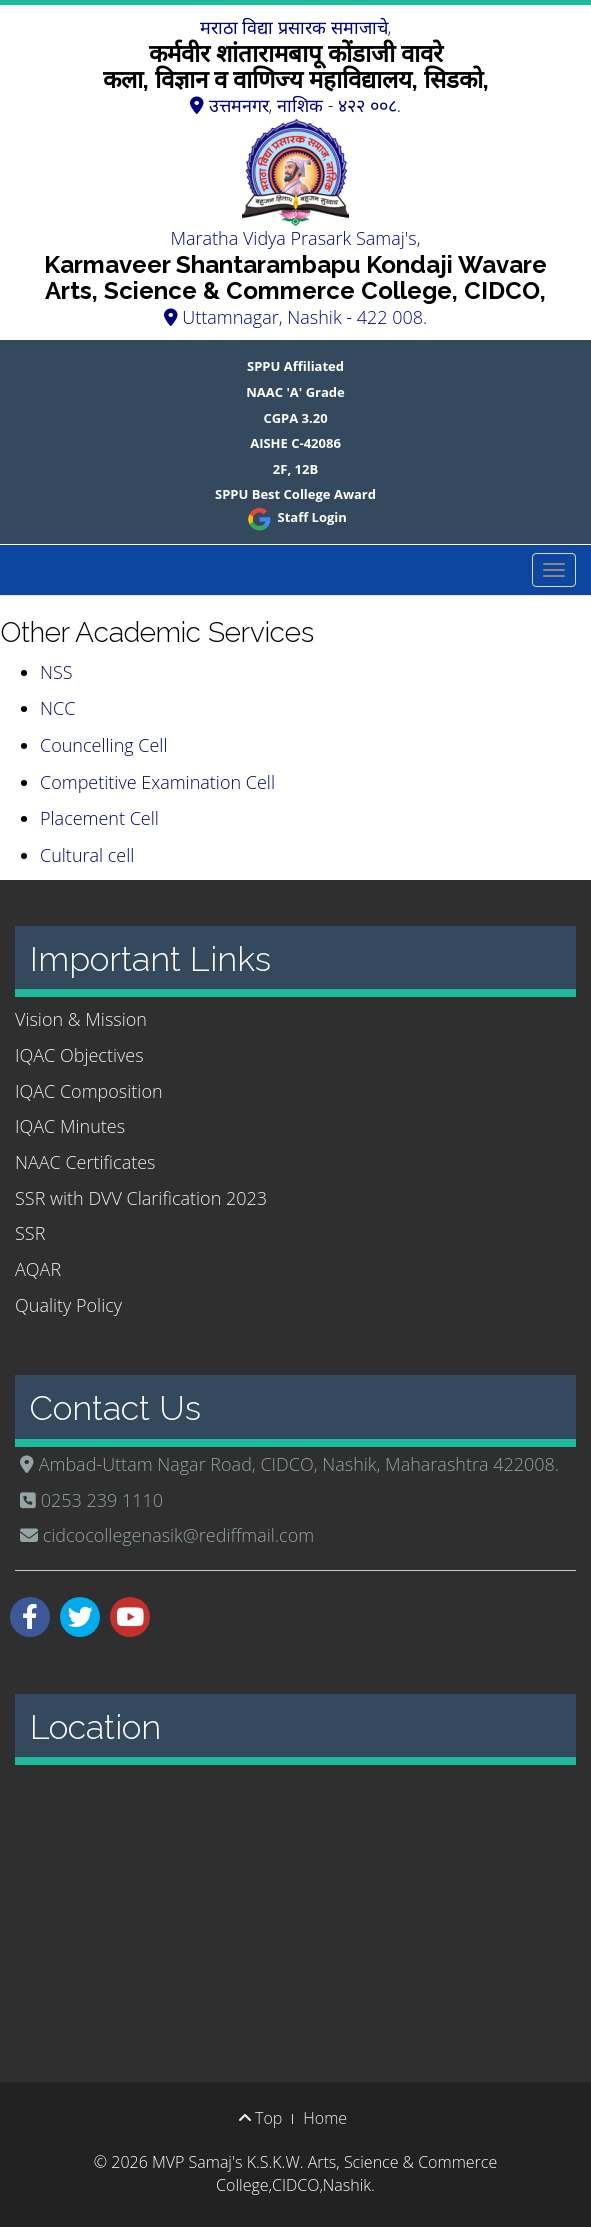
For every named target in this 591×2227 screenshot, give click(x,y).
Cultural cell (87, 855)
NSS (56, 672)
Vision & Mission (81, 1019)
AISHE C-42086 (295, 443)
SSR (30, 1233)
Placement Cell (99, 818)
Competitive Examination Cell (157, 782)
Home (325, 2118)
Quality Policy (68, 1305)
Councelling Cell (103, 745)
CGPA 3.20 (295, 418)
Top (260, 2118)
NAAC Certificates (85, 1162)
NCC (57, 708)
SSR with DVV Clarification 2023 (141, 1198)
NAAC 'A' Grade (295, 392)
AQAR (38, 1269)
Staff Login (295, 517)
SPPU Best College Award (295, 494)
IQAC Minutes (70, 1126)
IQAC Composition (89, 1091)
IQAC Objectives (79, 1055)
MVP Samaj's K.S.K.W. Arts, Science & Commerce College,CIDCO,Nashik (324, 2173)
